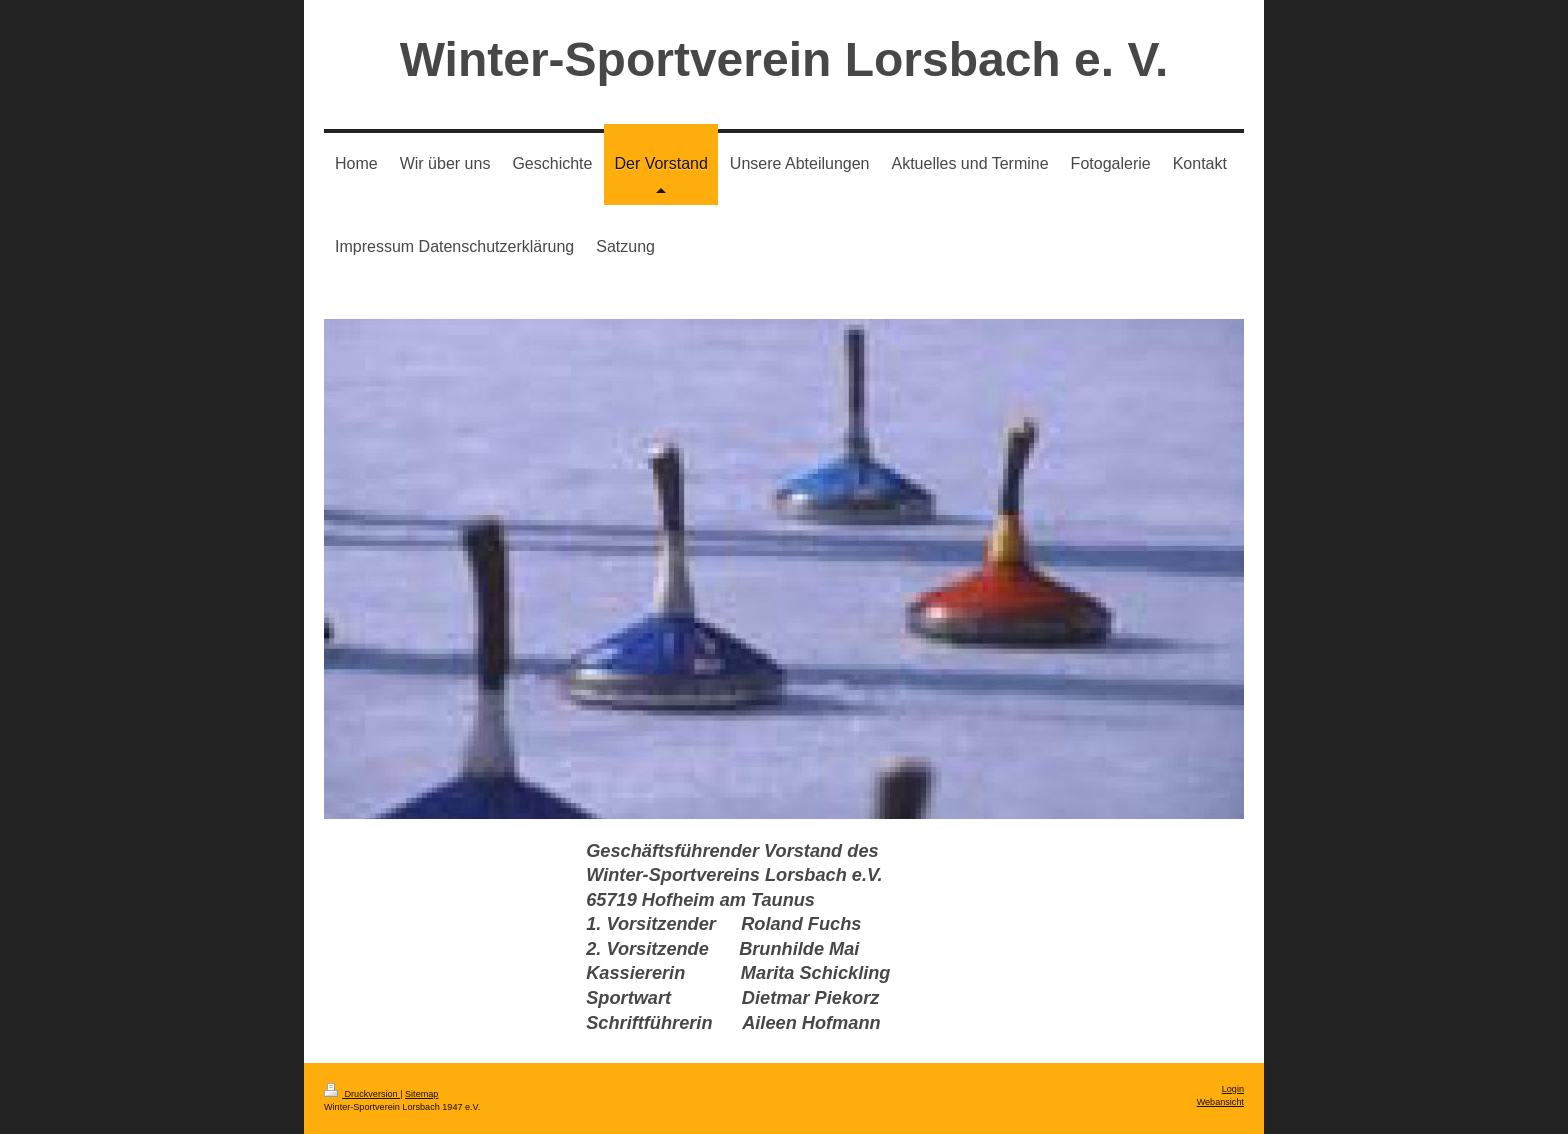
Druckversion (362, 1094)
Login (1233, 1089)
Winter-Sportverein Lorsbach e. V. (784, 59)
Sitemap (421, 1094)
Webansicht (1220, 1102)
